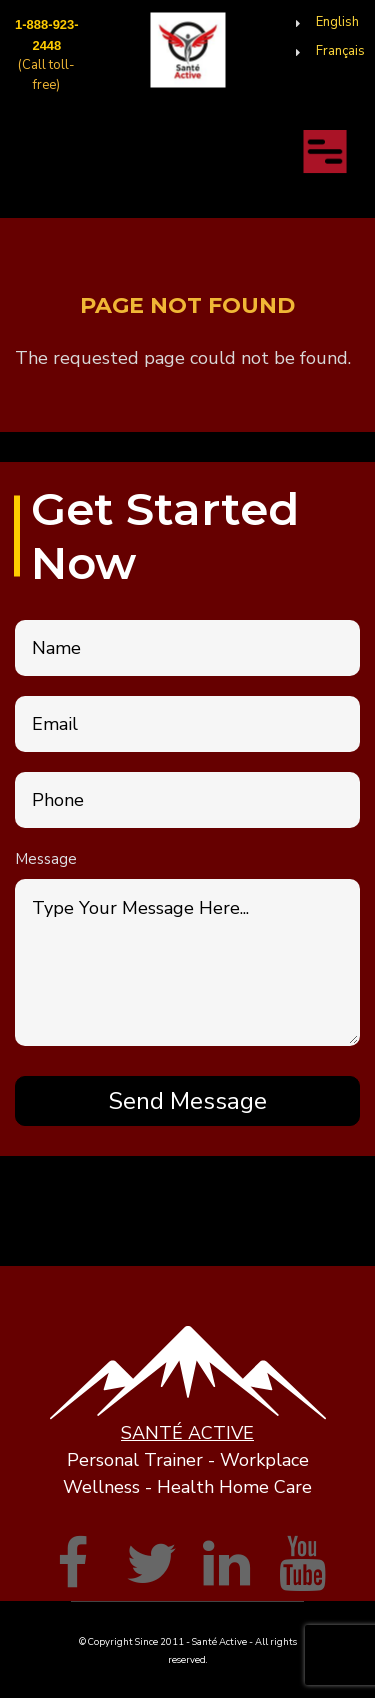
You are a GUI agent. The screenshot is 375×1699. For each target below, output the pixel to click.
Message (46, 859)
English (337, 22)
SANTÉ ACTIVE (187, 1433)
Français (340, 51)
